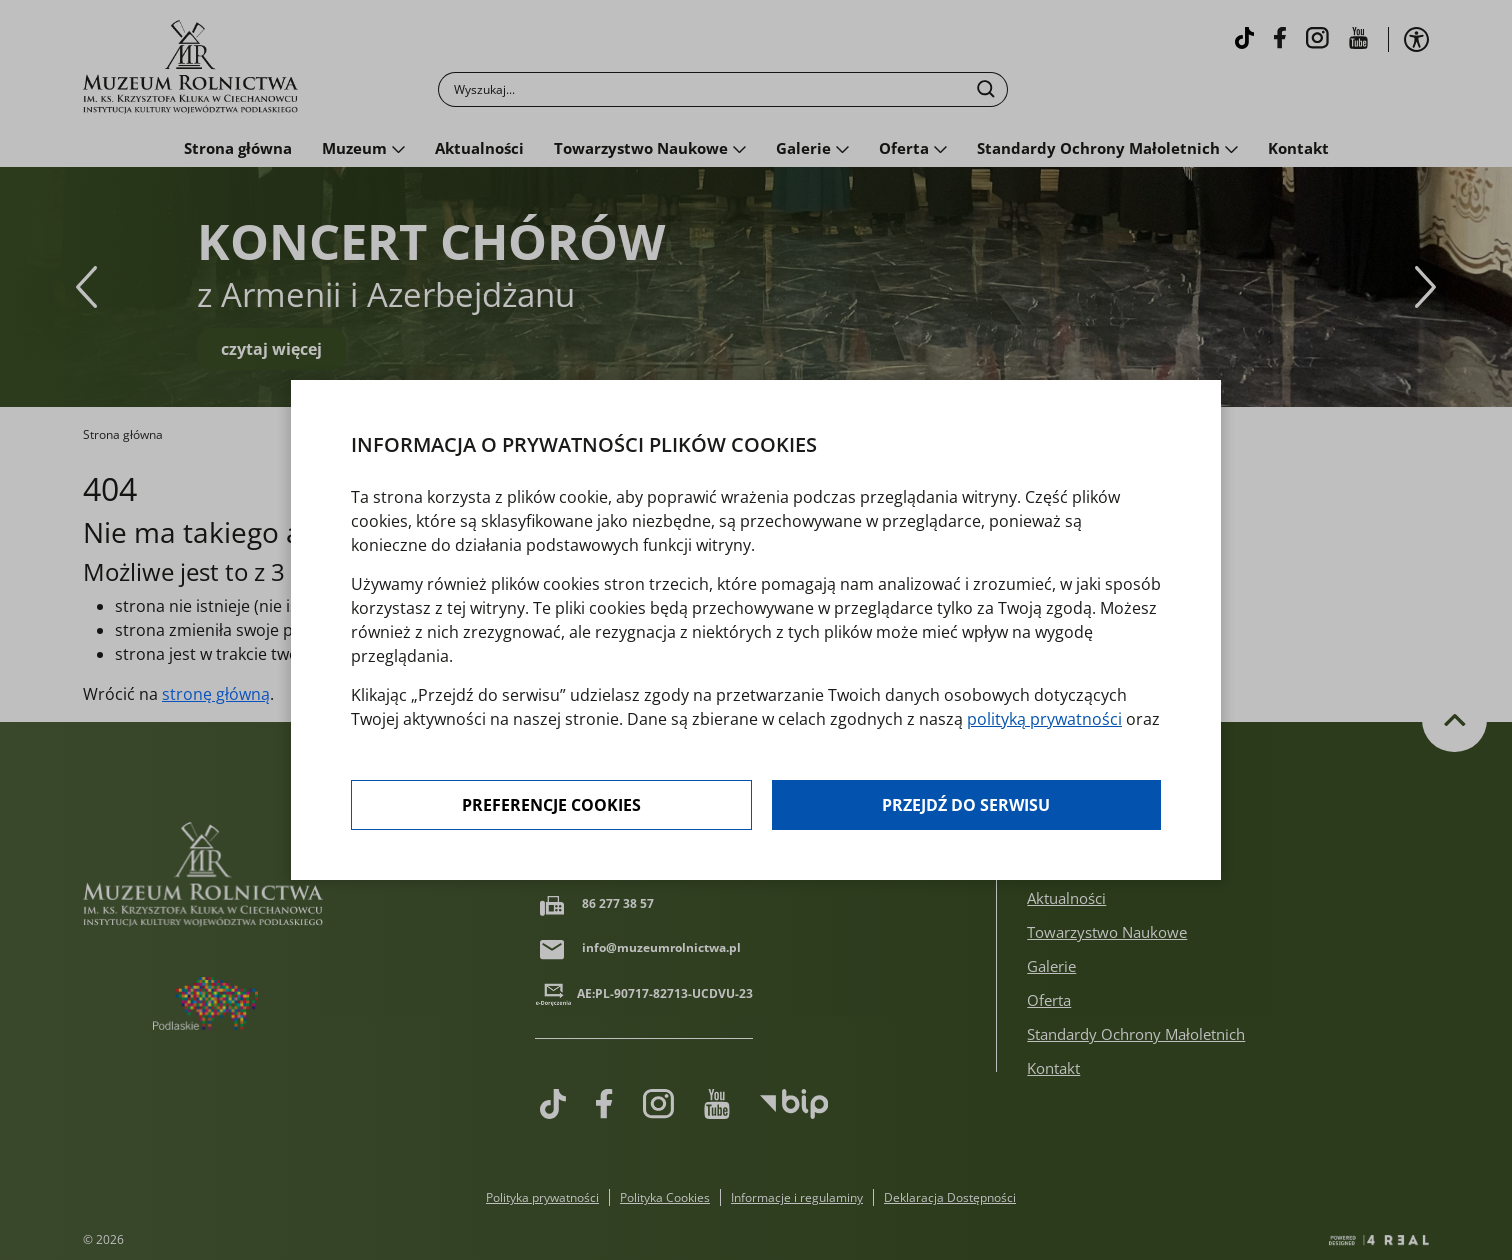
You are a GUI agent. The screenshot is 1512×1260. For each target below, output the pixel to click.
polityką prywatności (1044, 719)
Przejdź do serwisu (966, 805)
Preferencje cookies (551, 805)
